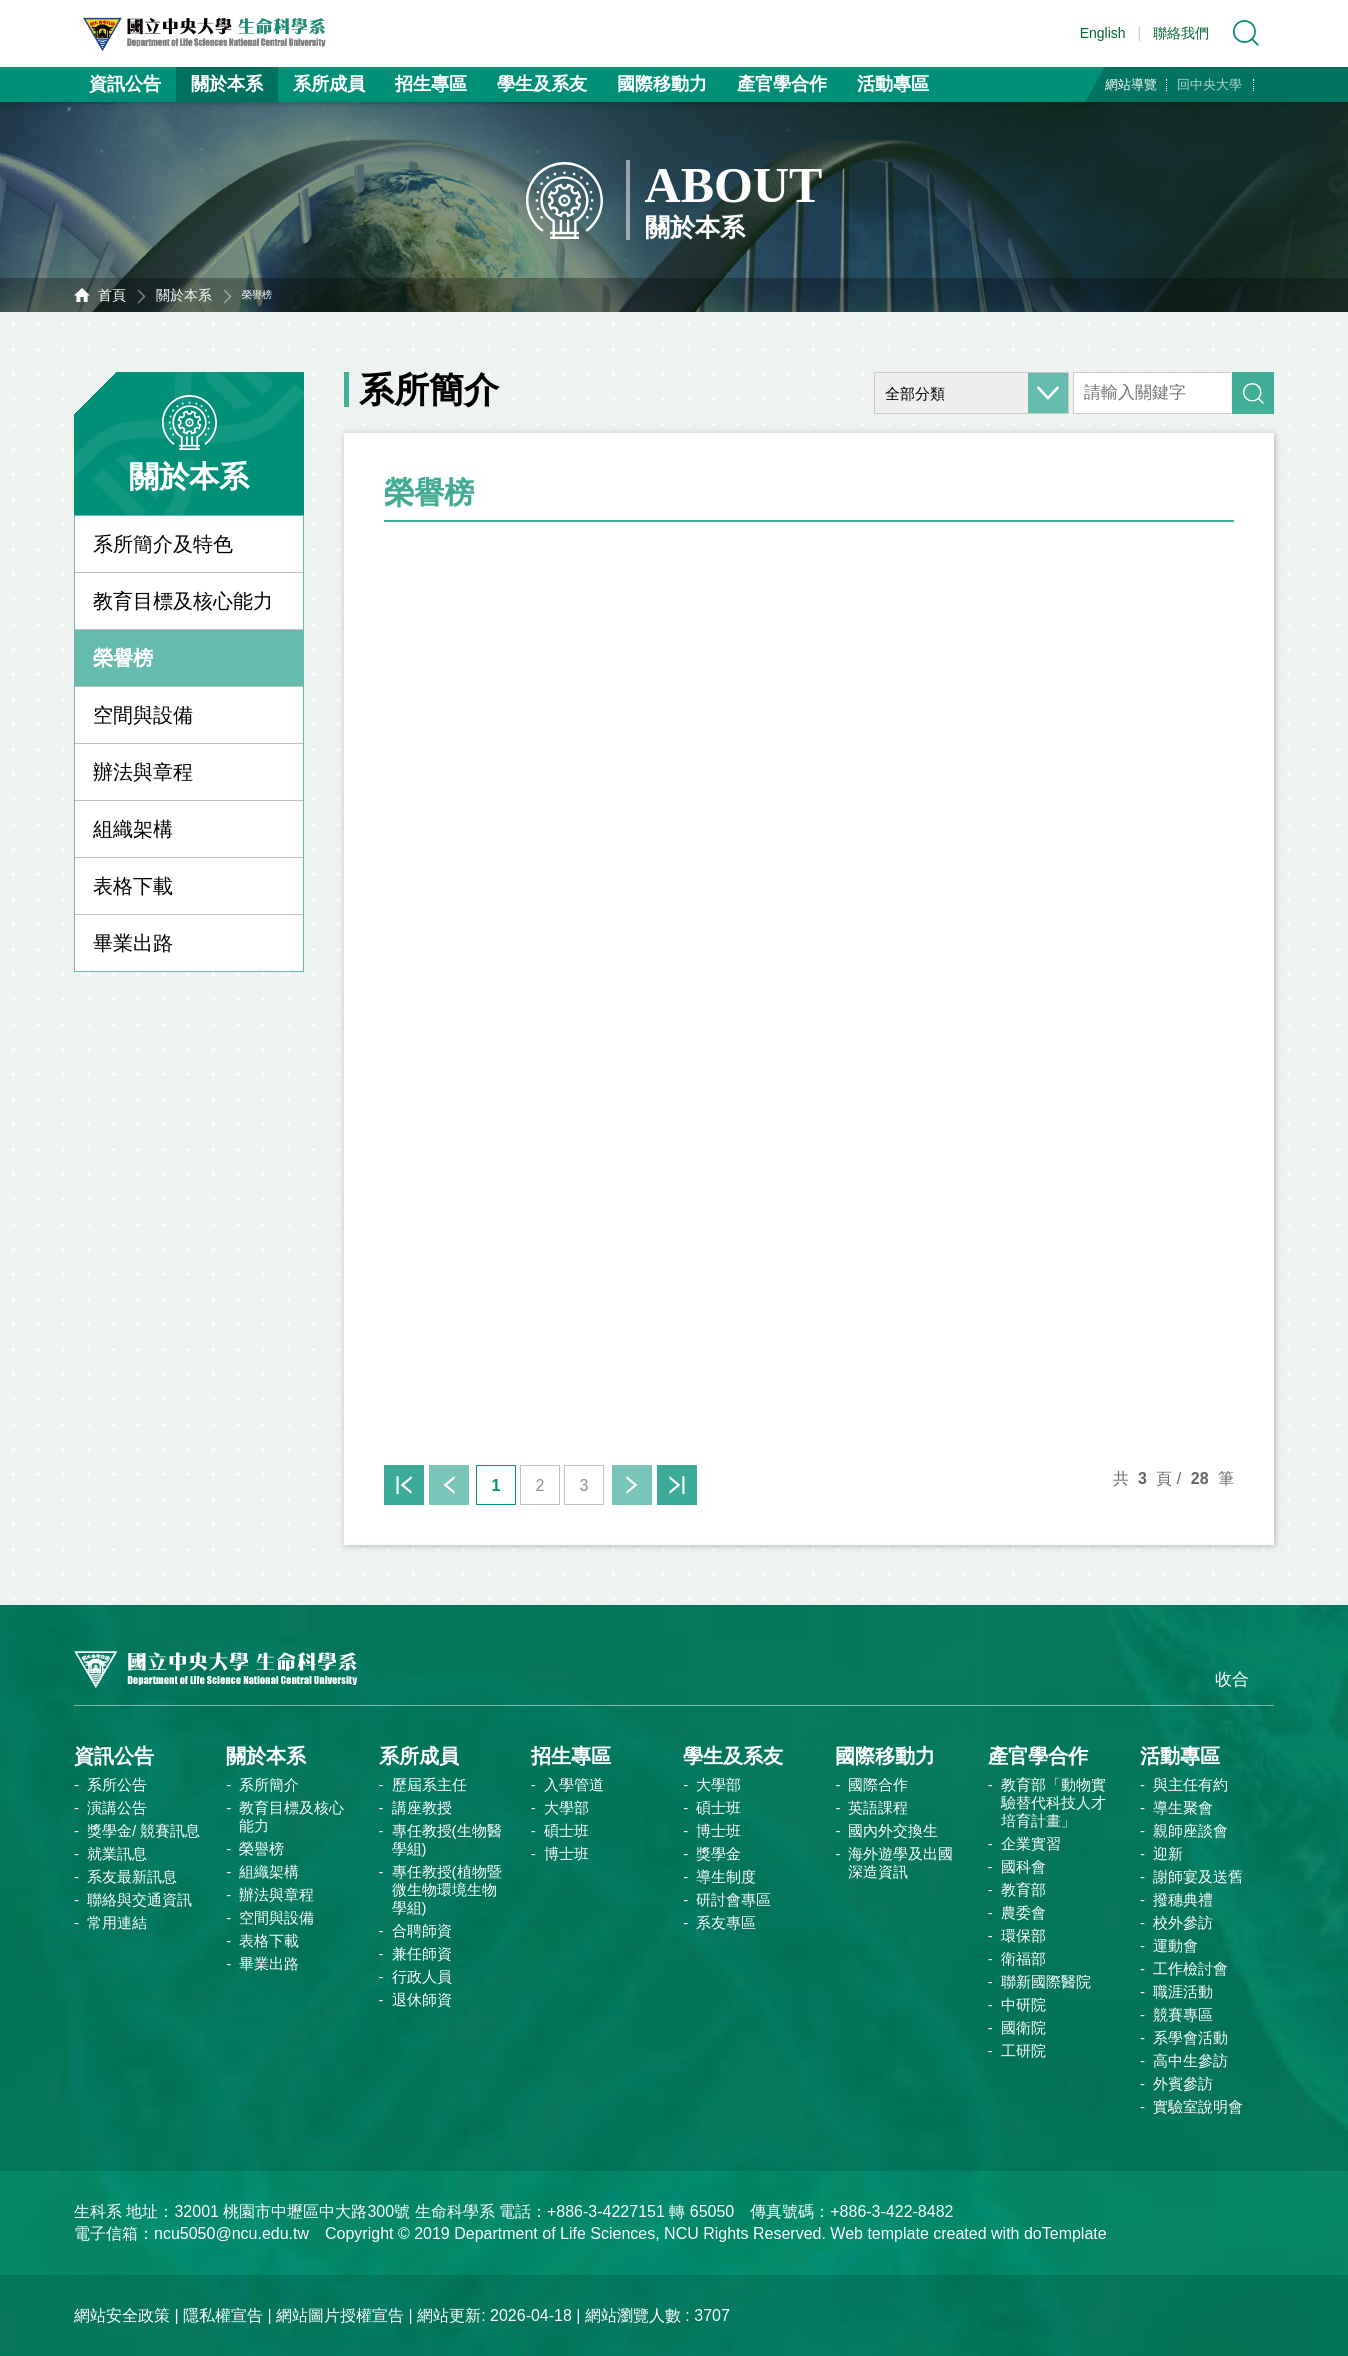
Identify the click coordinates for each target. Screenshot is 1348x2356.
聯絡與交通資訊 (139, 1899)
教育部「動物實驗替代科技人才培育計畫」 (1053, 1802)
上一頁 (449, 1485)
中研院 (1023, 2004)
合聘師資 (422, 1930)
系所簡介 (269, 1784)
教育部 (1023, 1889)
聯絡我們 (1181, 33)
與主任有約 (1190, 1784)
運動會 (1175, 1945)
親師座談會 (1190, 1830)
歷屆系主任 (429, 1784)
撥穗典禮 (1183, 1899)
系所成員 (329, 84)
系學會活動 (1190, 2037)
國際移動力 (662, 84)
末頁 (677, 1485)
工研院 (1023, 2050)
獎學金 (718, 1853)
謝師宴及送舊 (1198, 1876)
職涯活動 (1183, 1991)
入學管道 (574, 1784)
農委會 (1023, 1912)
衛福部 (1023, 1958)
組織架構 (133, 829)
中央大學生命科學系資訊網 (225, 33)
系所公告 (117, 1784)
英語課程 (878, 1807)
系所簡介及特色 (163, 544)
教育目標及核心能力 (183, 601)
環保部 (1023, 1935)
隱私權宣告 (223, 2315)
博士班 (566, 1853)
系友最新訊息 (132, 1876)
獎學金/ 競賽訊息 (143, 1830)
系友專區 (726, 1922)
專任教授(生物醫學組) (447, 1839)
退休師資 (422, 1999)
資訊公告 (125, 84)
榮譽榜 (123, 658)
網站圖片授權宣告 (340, 2315)
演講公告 (117, 1807)
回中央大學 (1209, 84)
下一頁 (632, 1485)
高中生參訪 (1190, 2060)
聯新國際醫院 (1046, 1981)
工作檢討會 (1190, 1968)
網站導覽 (1131, 84)
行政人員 (422, 1976)
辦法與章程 (143, 772)
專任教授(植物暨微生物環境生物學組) (447, 1889)
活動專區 (893, 84)
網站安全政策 (122, 2315)
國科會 (1023, 1866)
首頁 (112, 295)
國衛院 (1023, 2027)
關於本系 (227, 84)
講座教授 (422, 1807)
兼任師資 (422, 1953)
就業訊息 (117, 1853)
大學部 (566, 1807)
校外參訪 (1183, 1922)
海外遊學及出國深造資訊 (900, 1862)
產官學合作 (782, 84)
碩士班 (566, 1830)
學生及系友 (542, 84)
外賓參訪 (1183, 2083)
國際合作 (878, 1784)
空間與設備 (143, 715)
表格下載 (133, 886)
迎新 (1168, 1853)
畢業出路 (133, 943)
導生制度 (726, 1876)
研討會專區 (733, 1899)
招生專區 (431, 84)
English (1103, 33)
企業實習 (1031, 1843)
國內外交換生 (893, 1830)
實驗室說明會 (1198, 2106)
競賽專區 (1183, 2014)
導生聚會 (1183, 1807)
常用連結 (117, 1922)
